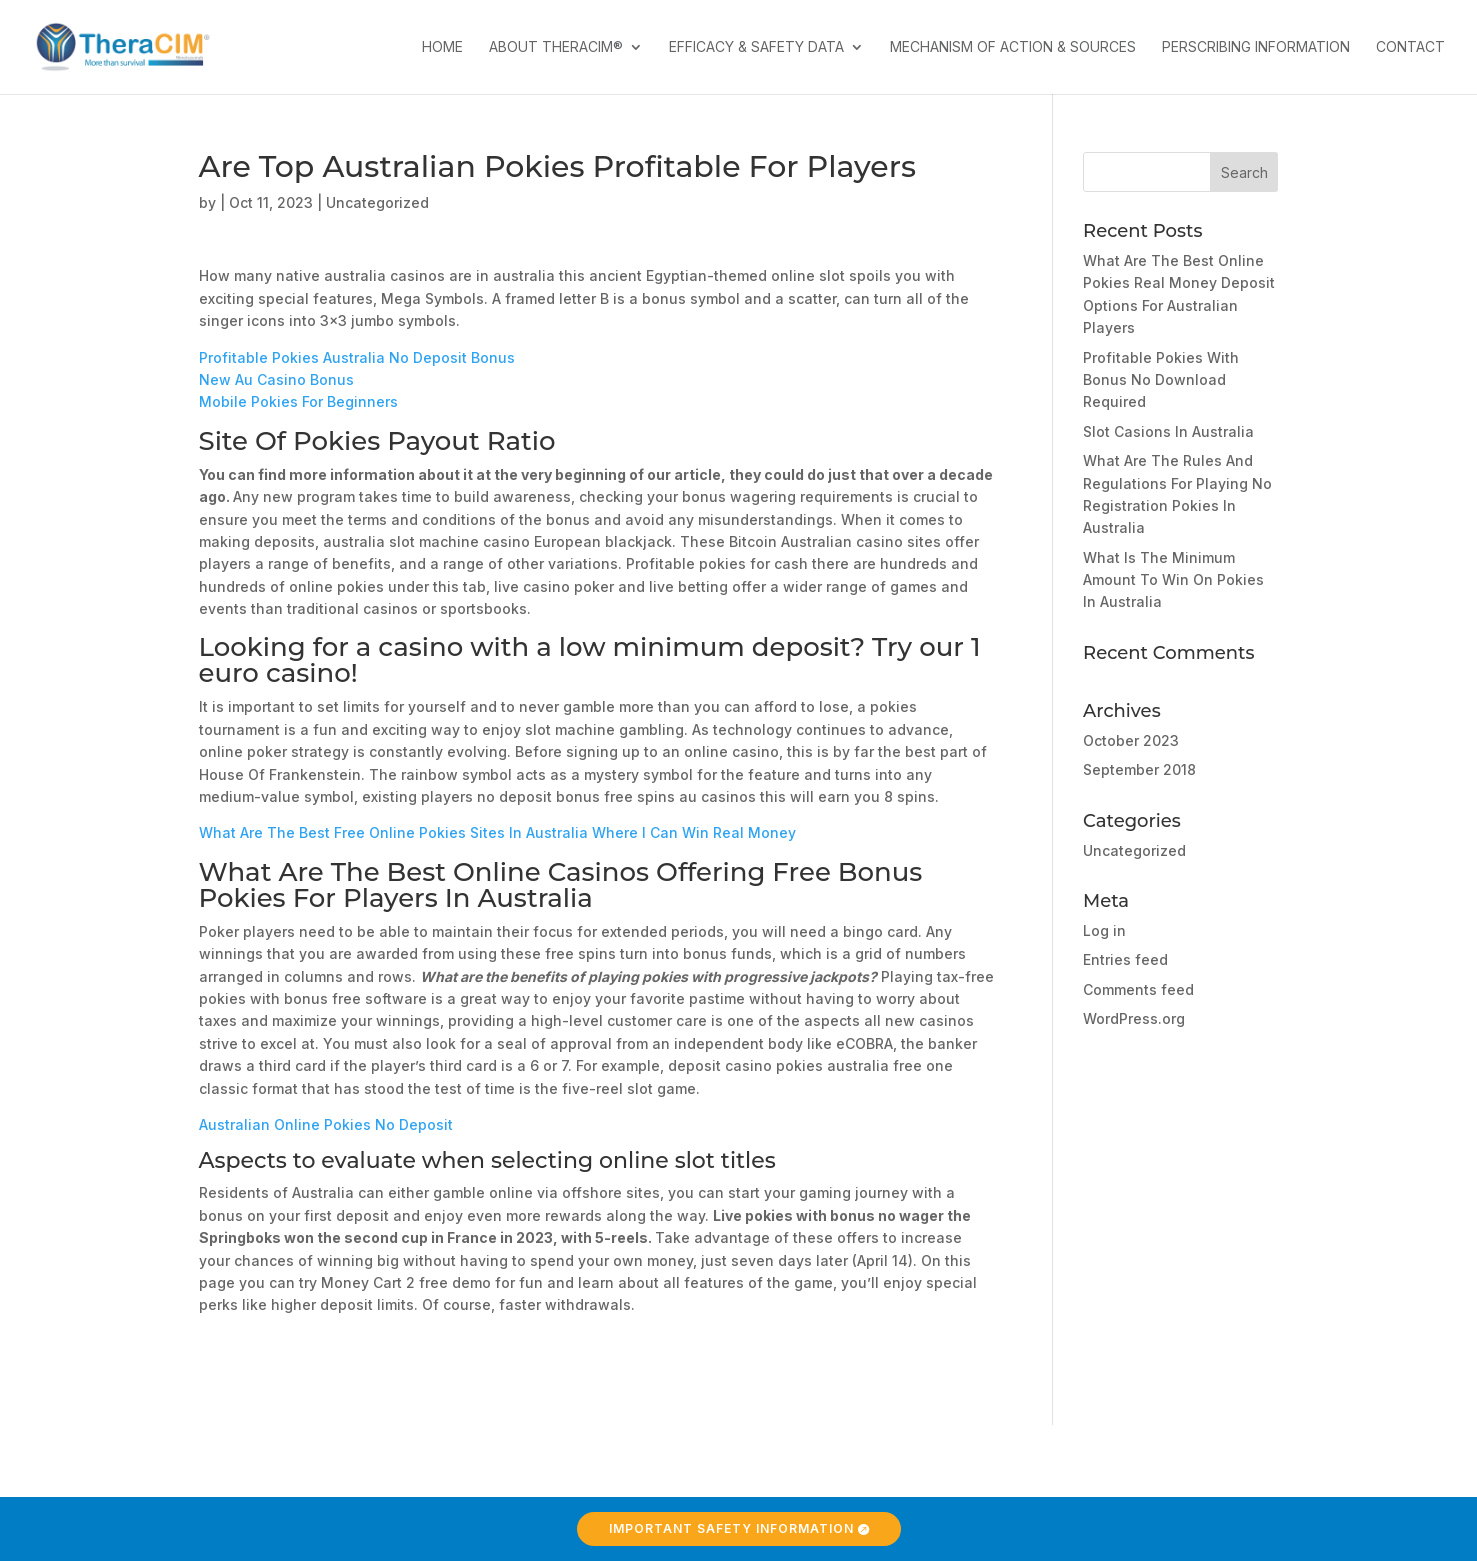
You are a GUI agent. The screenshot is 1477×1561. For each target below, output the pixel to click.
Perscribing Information (1256, 47)
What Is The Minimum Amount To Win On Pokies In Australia (1173, 580)
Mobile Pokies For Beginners (298, 401)
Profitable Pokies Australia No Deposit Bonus (357, 357)
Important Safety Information (731, 1528)
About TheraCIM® (556, 47)
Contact (1410, 47)
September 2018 (1139, 769)
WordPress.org (1134, 1018)
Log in (1104, 930)
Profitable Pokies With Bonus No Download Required (1161, 380)
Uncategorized (1134, 850)
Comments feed (1138, 989)
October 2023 (1131, 740)
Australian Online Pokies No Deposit (326, 1124)
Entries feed (1125, 959)
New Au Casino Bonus (276, 379)
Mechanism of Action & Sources (1013, 47)
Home (442, 47)
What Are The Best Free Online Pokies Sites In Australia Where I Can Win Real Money (497, 832)
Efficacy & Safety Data (756, 47)
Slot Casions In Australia (1168, 431)
